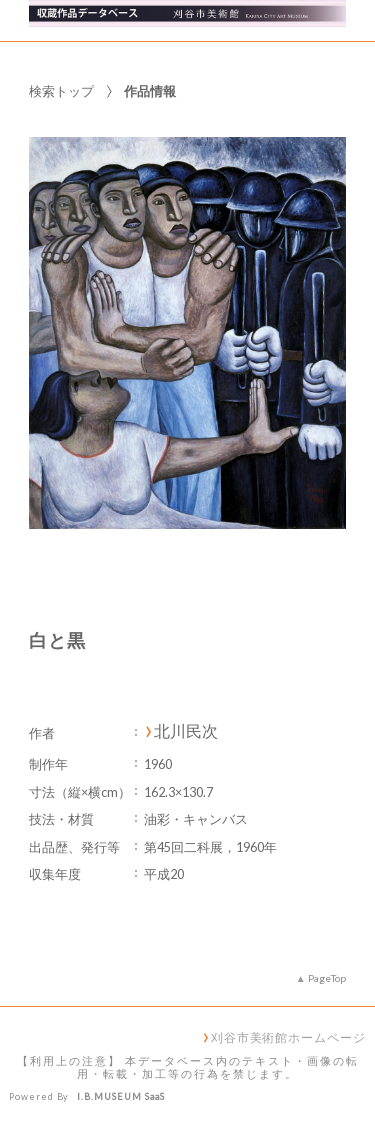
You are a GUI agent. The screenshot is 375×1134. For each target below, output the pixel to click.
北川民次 (186, 730)
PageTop (327, 978)
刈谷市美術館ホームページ (288, 1037)
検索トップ (61, 91)
